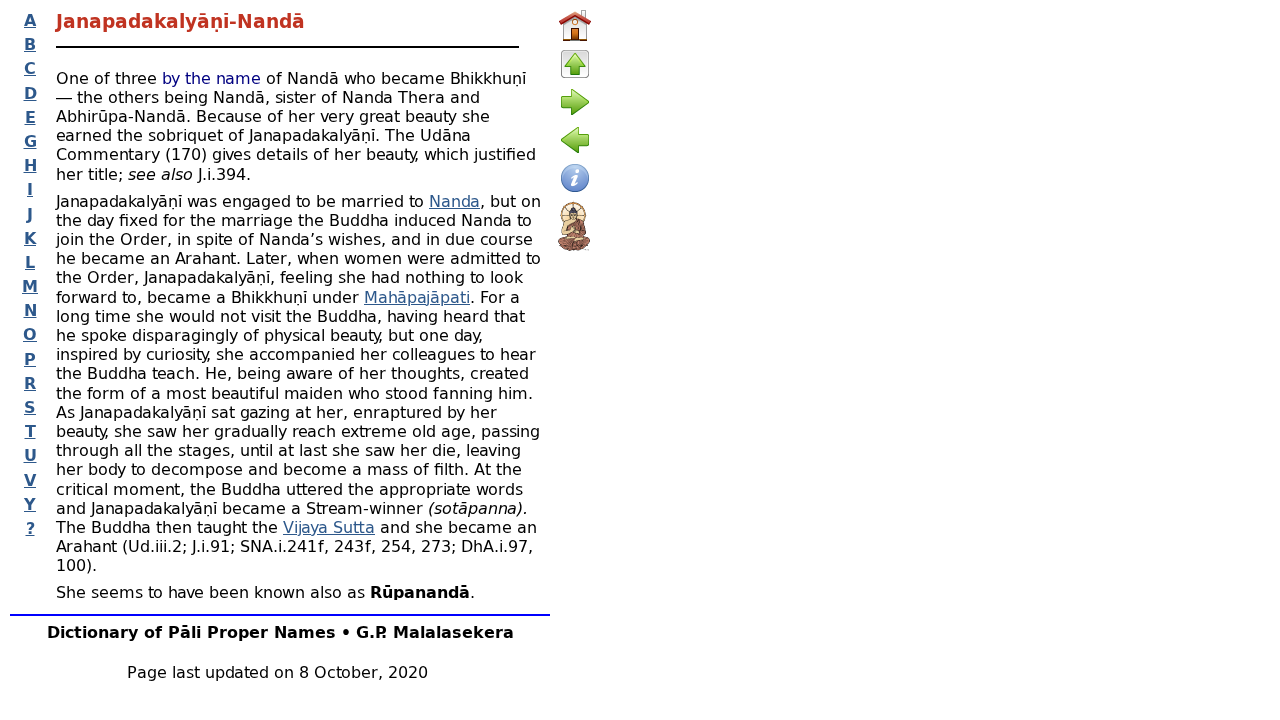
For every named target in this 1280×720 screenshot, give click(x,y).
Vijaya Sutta (329, 526)
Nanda (454, 200)
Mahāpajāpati (417, 296)
